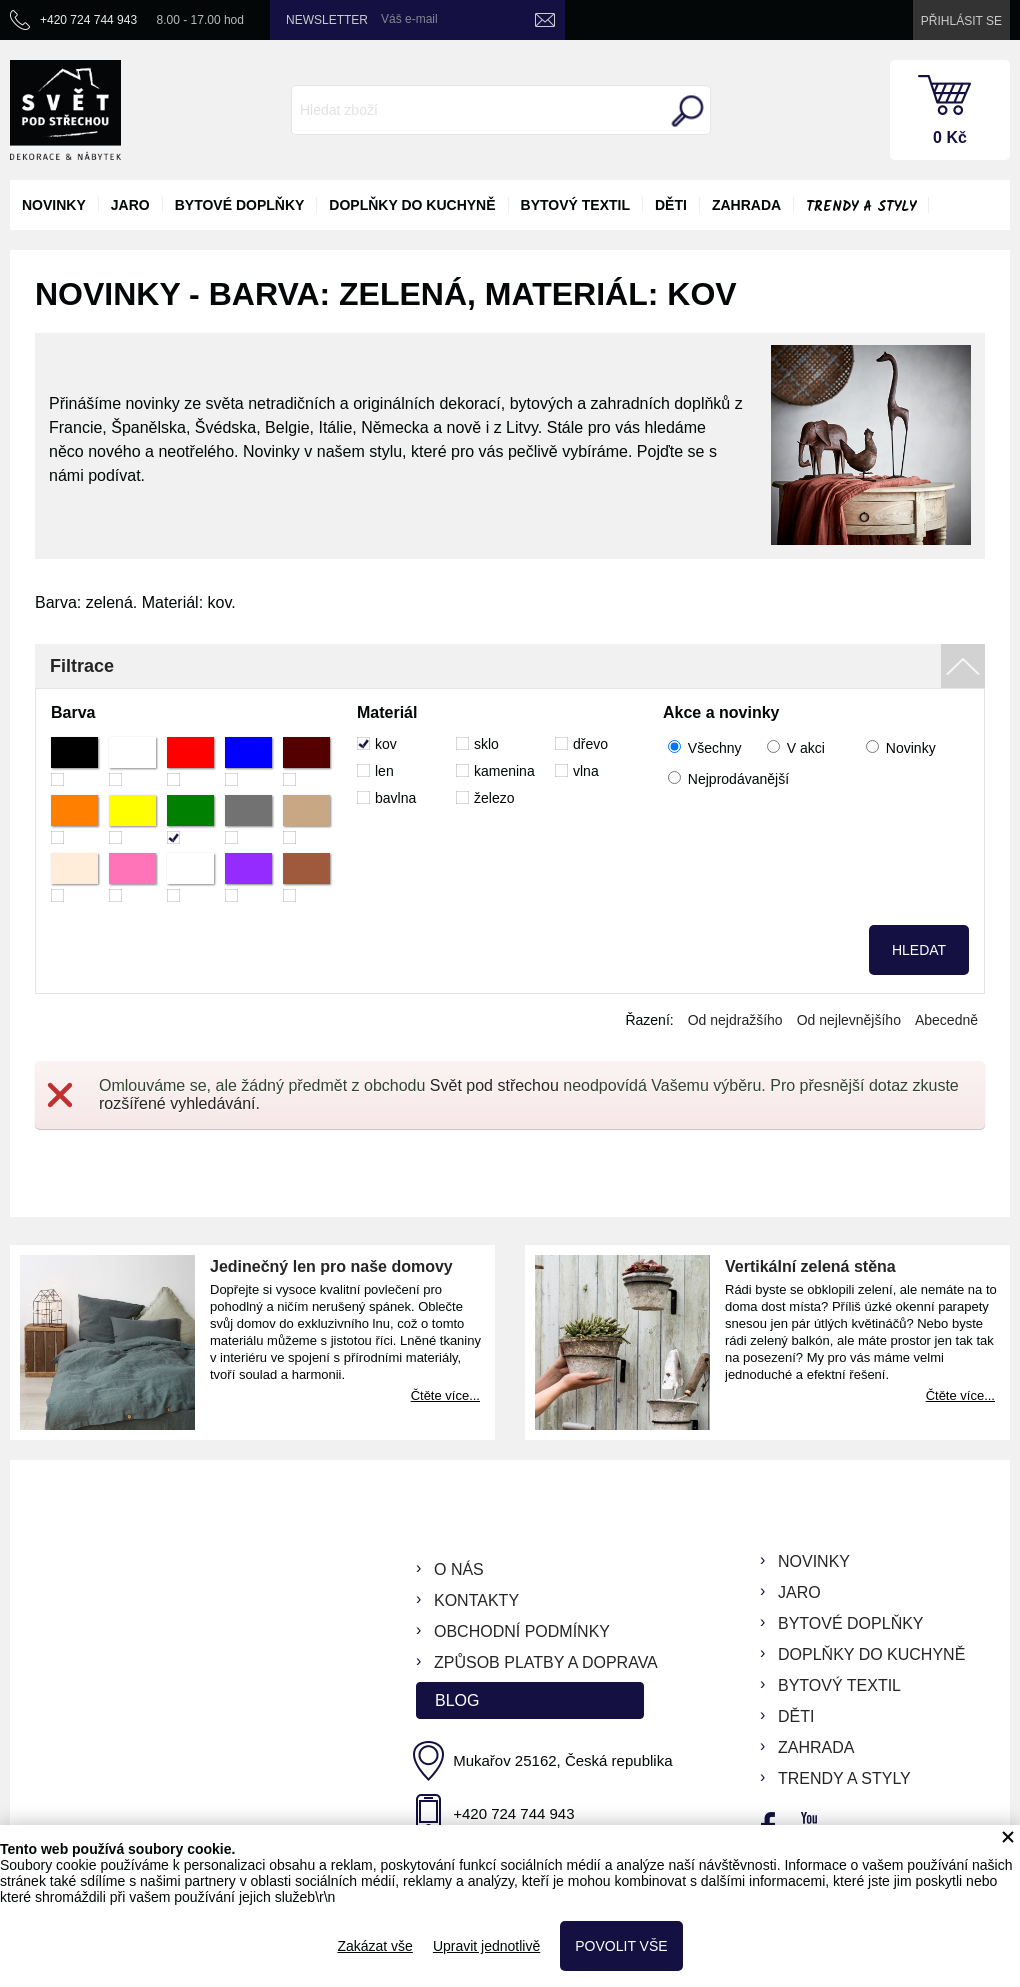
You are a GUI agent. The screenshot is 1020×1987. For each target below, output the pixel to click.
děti (671, 205)
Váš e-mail (409, 19)
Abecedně (946, 1020)
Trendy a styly (861, 207)
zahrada (746, 205)
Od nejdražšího (735, 1020)
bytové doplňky (240, 205)
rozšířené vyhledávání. (179, 1103)
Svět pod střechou (494, 1085)
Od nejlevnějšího (849, 1020)
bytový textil (575, 205)
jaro (130, 205)
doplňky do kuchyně (412, 205)
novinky (54, 205)
